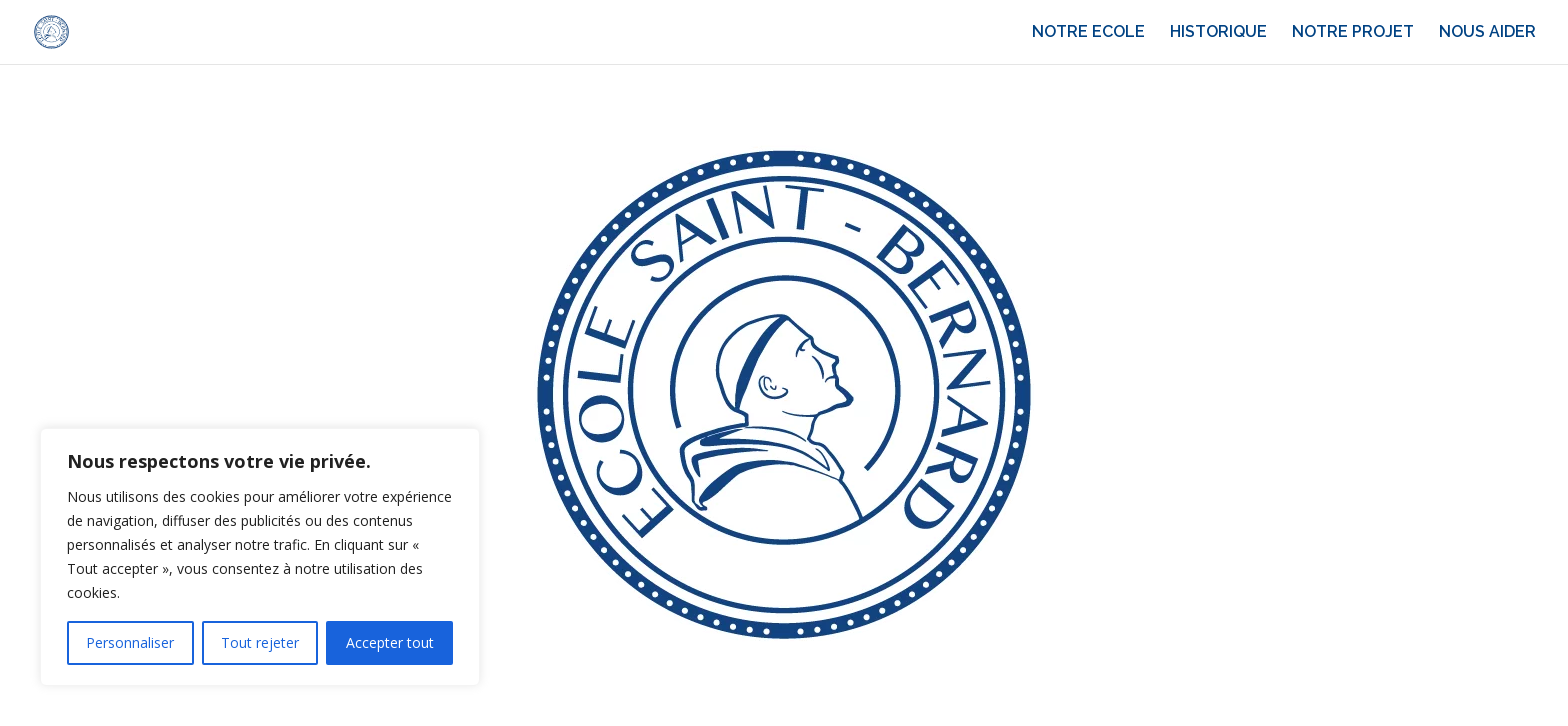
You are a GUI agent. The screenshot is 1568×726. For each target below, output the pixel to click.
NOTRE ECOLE (1088, 33)
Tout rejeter (260, 642)
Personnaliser (130, 642)
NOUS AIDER (1487, 33)
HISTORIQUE (1218, 33)
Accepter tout (390, 642)
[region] (260, 557)
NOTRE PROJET (1353, 33)
